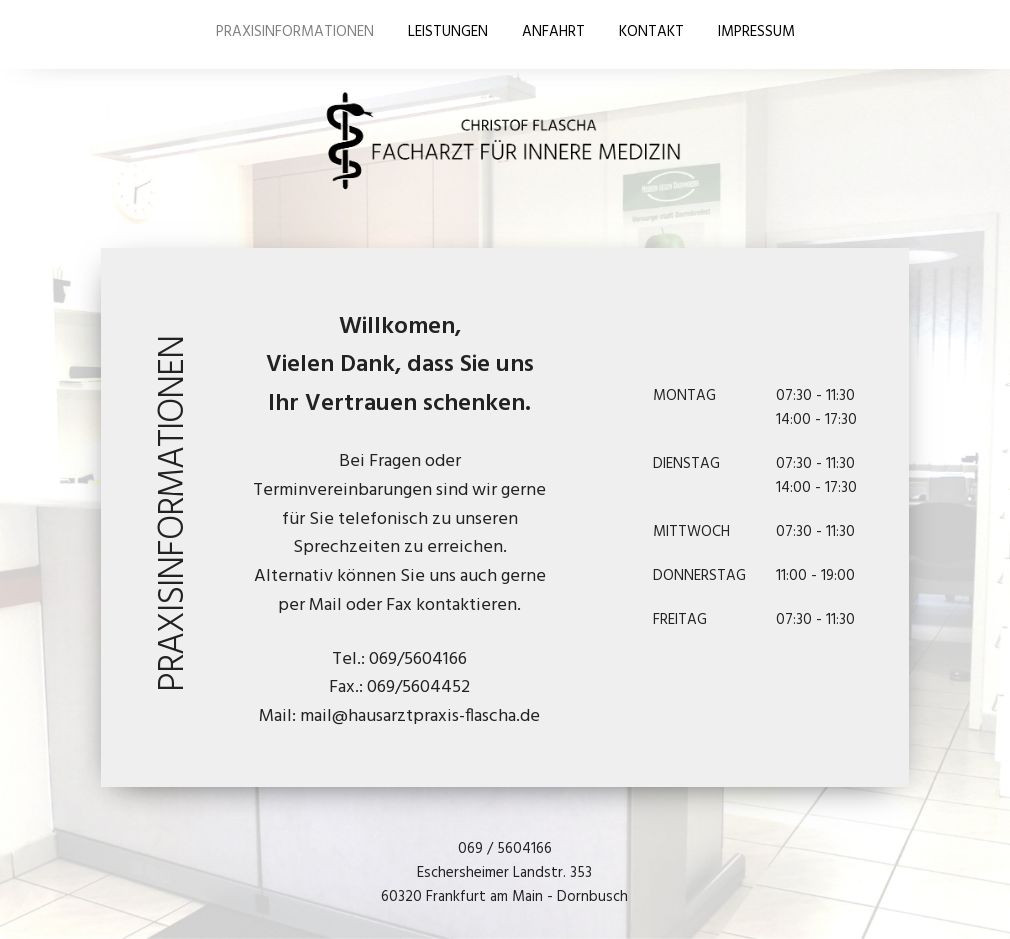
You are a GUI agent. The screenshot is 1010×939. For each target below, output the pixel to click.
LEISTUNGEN (448, 32)
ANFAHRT (553, 32)
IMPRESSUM (756, 32)
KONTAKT (651, 32)
